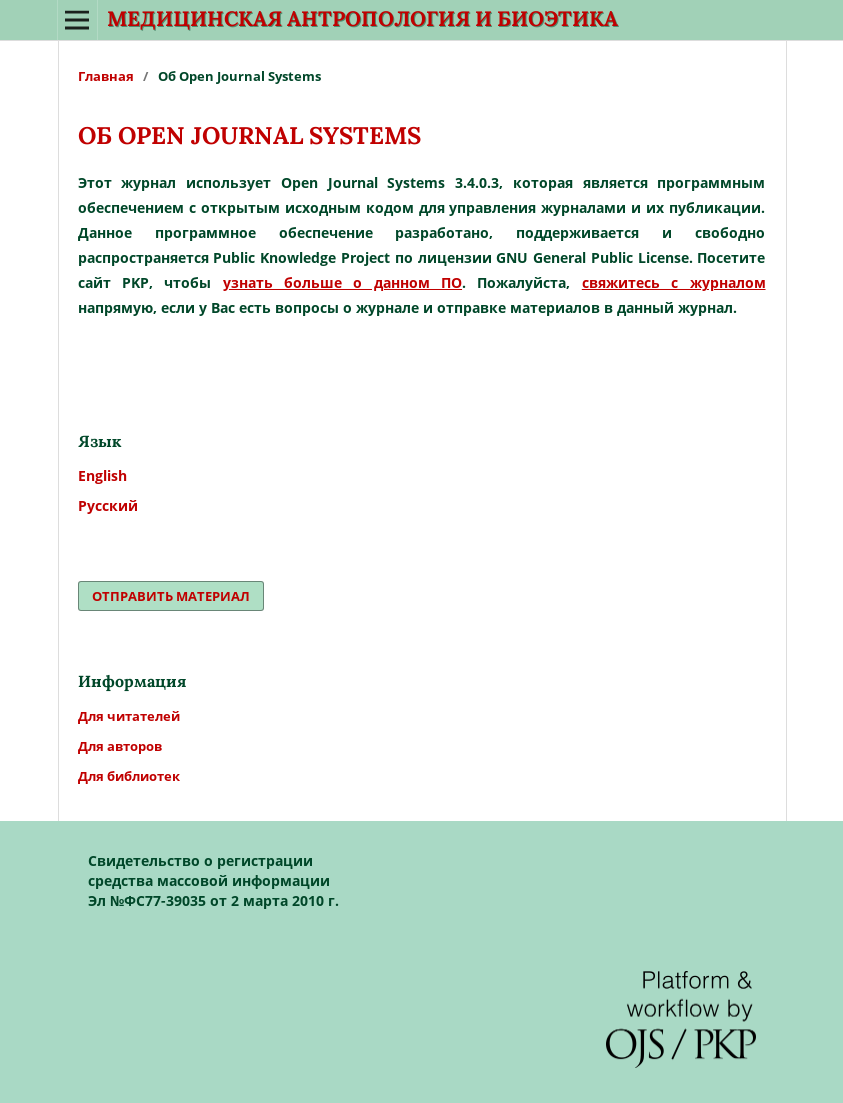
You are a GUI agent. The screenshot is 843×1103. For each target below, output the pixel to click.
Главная (106, 76)
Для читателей (129, 716)
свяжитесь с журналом (674, 282)
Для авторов (120, 746)
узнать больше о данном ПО (342, 282)
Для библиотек (129, 776)
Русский (108, 505)
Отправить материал (171, 596)
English (102, 475)
